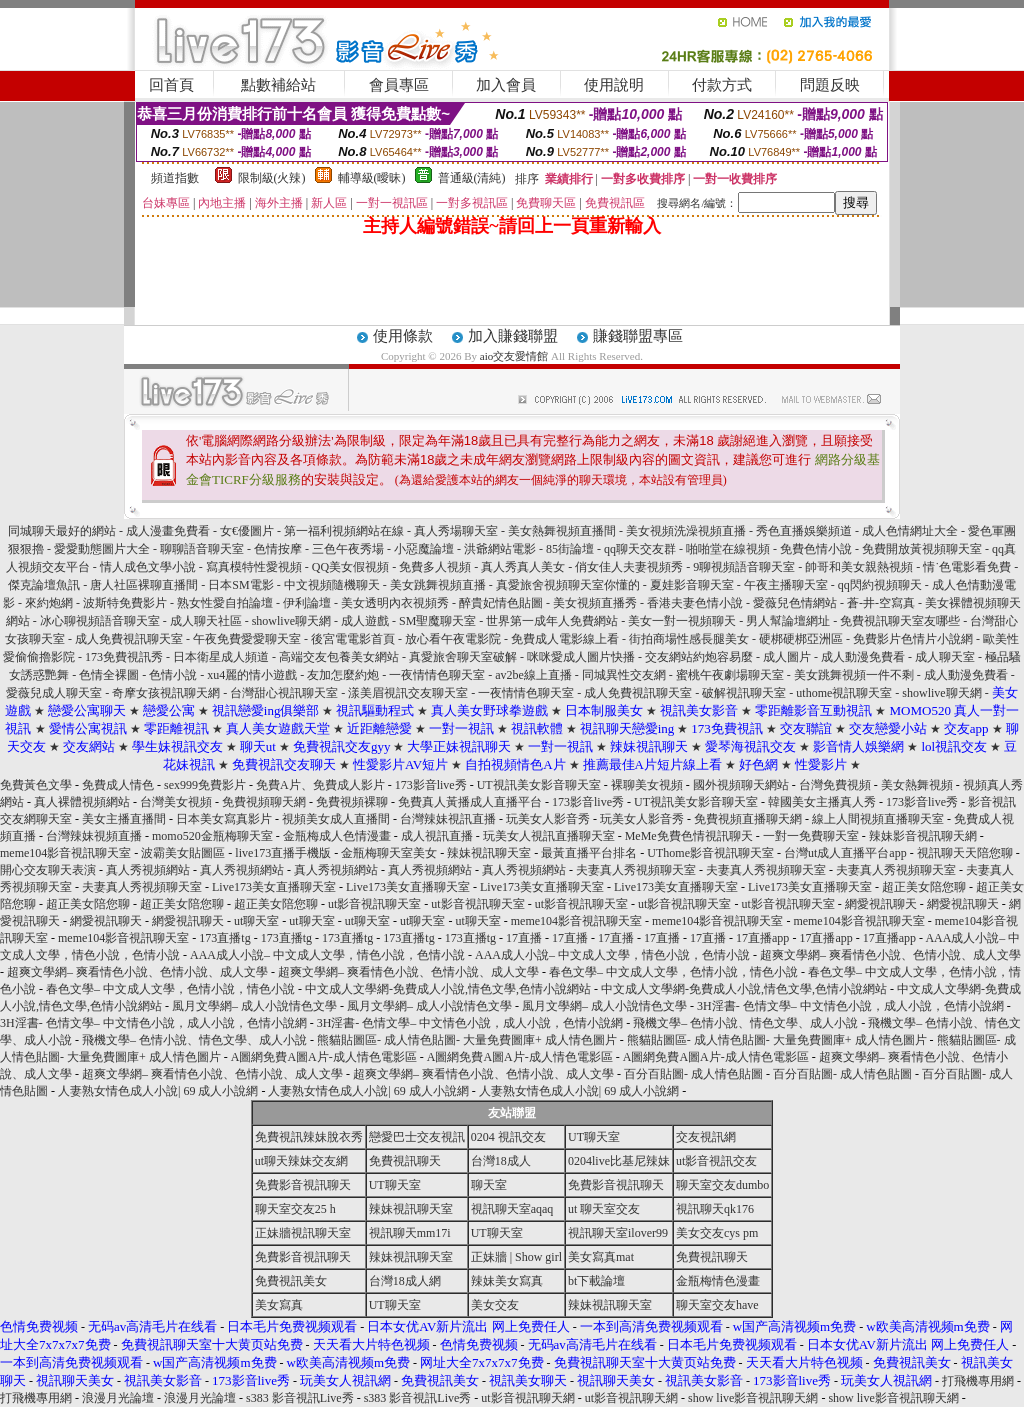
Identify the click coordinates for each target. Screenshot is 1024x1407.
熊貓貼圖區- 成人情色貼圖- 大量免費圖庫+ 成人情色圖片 (467, 1040)
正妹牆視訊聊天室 (303, 1233)
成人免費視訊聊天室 (129, 639)
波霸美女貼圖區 (183, 853)
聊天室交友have (717, 1305)
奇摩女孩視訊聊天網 (166, 693)
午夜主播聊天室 (786, 585)
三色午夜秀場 (348, 549)
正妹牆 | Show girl (516, 1257)
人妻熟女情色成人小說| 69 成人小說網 (158, 1091)
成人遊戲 (365, 621)
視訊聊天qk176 (715, 1209)
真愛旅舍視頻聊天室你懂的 (568, 585)
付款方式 (722, 85)
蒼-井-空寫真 (881, 603)
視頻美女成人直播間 (336, 819)
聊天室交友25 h (295, 1209)
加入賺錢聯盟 (513, 336)
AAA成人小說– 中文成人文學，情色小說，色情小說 (327, 955)
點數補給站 (278, 85)
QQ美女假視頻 (350, 567)
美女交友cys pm (717, 1233)
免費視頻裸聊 (352, 802)
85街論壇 (570, 549)
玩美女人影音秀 (548, 819)
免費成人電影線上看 (565, 639)
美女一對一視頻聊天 (682, 621)
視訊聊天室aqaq (512, 1209)
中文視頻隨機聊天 (332, 585)
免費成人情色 (118, 785)
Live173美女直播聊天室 (274, 887)
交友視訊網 (706, 1137)
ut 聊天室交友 (604, 1209)
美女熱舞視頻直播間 (562, 531)
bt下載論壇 (596, 1281)
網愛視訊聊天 (881, 904)
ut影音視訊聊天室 (374, 904)
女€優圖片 (247, 531)
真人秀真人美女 (523, 567)
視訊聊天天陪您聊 (965, 853)
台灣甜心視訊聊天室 (284, 693)
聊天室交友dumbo (722, 1185)
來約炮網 (49, 603)
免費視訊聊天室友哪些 (900, 621)
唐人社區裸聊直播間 (144, 585)
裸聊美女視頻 (647, 785)
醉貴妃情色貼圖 (501, 603)
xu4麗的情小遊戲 (252, 675)
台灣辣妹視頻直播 (94, 836)
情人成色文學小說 (149, 567)
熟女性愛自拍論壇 (225, 603)
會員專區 (399, 85)
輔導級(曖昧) (372, 178)
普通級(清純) (472, 178)
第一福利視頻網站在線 (344, 531)
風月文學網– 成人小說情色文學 (254, 1006)
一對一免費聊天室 (811, 836)
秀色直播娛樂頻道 (804, 531)
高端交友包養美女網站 (339, 657)
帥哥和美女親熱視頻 (859, 567)
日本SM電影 (240, 585)
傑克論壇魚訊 (44, 585)
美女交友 (495, 1305)
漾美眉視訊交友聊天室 (408, 693)
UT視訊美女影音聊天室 (539, 785)
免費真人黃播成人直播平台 (470, 802)
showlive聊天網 (291, 621)
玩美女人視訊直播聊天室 (549, 836)
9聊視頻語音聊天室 (744, 567)
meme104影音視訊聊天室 (65, 853)
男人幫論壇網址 (788, 621)
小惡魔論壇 (424, 549)
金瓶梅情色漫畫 (718, 1281)
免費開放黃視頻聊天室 (923, 549)
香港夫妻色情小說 (695, 603)
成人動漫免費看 (863, 657)
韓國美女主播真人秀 (822, 802)
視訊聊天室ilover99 (618, 1233)
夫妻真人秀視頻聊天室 (636, 870)
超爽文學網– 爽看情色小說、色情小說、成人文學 (890, 955)
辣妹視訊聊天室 (489, 853)
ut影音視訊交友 (716, 1161)
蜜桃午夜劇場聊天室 (730, 675)
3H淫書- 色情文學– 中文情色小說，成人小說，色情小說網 (850, 1006)
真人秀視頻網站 (148, 870)
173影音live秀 (431, 785)
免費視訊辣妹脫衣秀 (309, 1137)
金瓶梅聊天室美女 (389, 853)
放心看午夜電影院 (453, 639)
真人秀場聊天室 (456, 531)
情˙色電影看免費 (967, 567)
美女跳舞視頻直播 (438, 585)
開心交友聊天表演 (48, 870)
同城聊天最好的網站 (62, 531)
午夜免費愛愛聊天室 (247, 639)
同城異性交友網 (624, 675)
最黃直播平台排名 (589, 853)
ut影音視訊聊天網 (527, 1398)
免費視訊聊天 (405, 1161)
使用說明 (614, 85)
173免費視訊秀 (124, 657)
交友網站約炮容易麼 (699, 657)
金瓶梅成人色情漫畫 (337, 836)
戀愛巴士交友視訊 (417, 1137)
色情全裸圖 (109, 675)
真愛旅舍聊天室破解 (463, 657)
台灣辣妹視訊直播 (448, 819)
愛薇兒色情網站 (795, 603)
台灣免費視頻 (835, 785)
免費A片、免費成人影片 (320, 785)
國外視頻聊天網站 (741, 785)
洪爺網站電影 (500, 549)
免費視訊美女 (291, 1281)
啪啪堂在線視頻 (729, 549)
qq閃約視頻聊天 (880, 585)
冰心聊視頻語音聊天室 (100, 621)
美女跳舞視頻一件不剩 (854, 675)
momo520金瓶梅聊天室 (212, 836)
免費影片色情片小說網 (913, 639)
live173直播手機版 (283, 853)
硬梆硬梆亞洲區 (801, 639)
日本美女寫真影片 (224, 819)
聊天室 (489, 1185)
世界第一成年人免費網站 (552, 621)
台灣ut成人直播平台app (845, 853)
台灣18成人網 (405, 1281)
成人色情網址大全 (910, 531)
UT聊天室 (594, 1137)
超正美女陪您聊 (924, 887)
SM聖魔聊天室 (437, 621)
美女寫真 (279, 1305)
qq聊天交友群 (640, 549)
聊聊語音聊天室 (202, 549)
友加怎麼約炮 (343, 675)
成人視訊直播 (437, 836)
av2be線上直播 (533, 675)
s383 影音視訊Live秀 (300, 1398)
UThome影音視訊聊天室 (710, 853)
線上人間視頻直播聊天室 (878, 819)
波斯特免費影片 (125, 603)
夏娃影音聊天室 (692, 585)
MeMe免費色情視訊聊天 (689, 836)
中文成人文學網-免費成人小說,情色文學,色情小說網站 (448, 989)
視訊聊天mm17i (410, 1233)
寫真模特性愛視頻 (255, 567)
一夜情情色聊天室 (437, 675)
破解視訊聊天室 (744, 693)
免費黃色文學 (36, 785)
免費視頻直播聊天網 (748, 819)
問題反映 (830, 85)
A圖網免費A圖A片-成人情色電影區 (324, 1057)
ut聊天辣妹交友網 (301, 1161)
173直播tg (224, 938)
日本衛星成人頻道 (221, 657)
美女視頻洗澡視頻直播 (686, 531)
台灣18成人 (501, 1161)
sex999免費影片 (205, 785)
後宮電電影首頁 (353, 639)
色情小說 (173, 675)
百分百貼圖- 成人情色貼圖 (693, 1074)
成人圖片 (787, 657)
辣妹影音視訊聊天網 (923, 836)
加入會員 (506, 85)
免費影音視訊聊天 (303, 1185)
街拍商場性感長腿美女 (689, 639)
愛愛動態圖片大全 (102, 549)
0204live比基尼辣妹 (619, 1161)
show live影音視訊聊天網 (753, 1398)
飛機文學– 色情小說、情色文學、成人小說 (745, 1023)
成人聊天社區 (206, 621)
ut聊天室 (256, 921)
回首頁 (171, 85)
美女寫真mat (601, 1257)
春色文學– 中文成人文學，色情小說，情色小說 (673, 972)
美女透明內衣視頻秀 (395, 603)
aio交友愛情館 (514, 356)
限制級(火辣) (272, 178)
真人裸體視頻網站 (82, 802)
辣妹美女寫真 (507, 1281)
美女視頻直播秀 (595, 603)
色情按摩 (278, 549)
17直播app (762, 938)
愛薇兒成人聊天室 (54, 693)
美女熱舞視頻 (917, 785)
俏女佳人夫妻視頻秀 (630, 567)
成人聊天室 (945, 657)
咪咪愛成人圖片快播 (581, 657)
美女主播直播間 (124, 819)
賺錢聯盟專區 (638, 336)
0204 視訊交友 (508, 1137)
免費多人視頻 (435, 567)
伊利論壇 (307, 603)
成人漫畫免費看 (168, 531)
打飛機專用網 (978, 1381)
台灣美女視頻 (176, 802)
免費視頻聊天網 (264, 802)
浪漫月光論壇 (118, 1398)
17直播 (524, 938)
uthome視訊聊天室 (845, 693)
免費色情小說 (816, 549)
